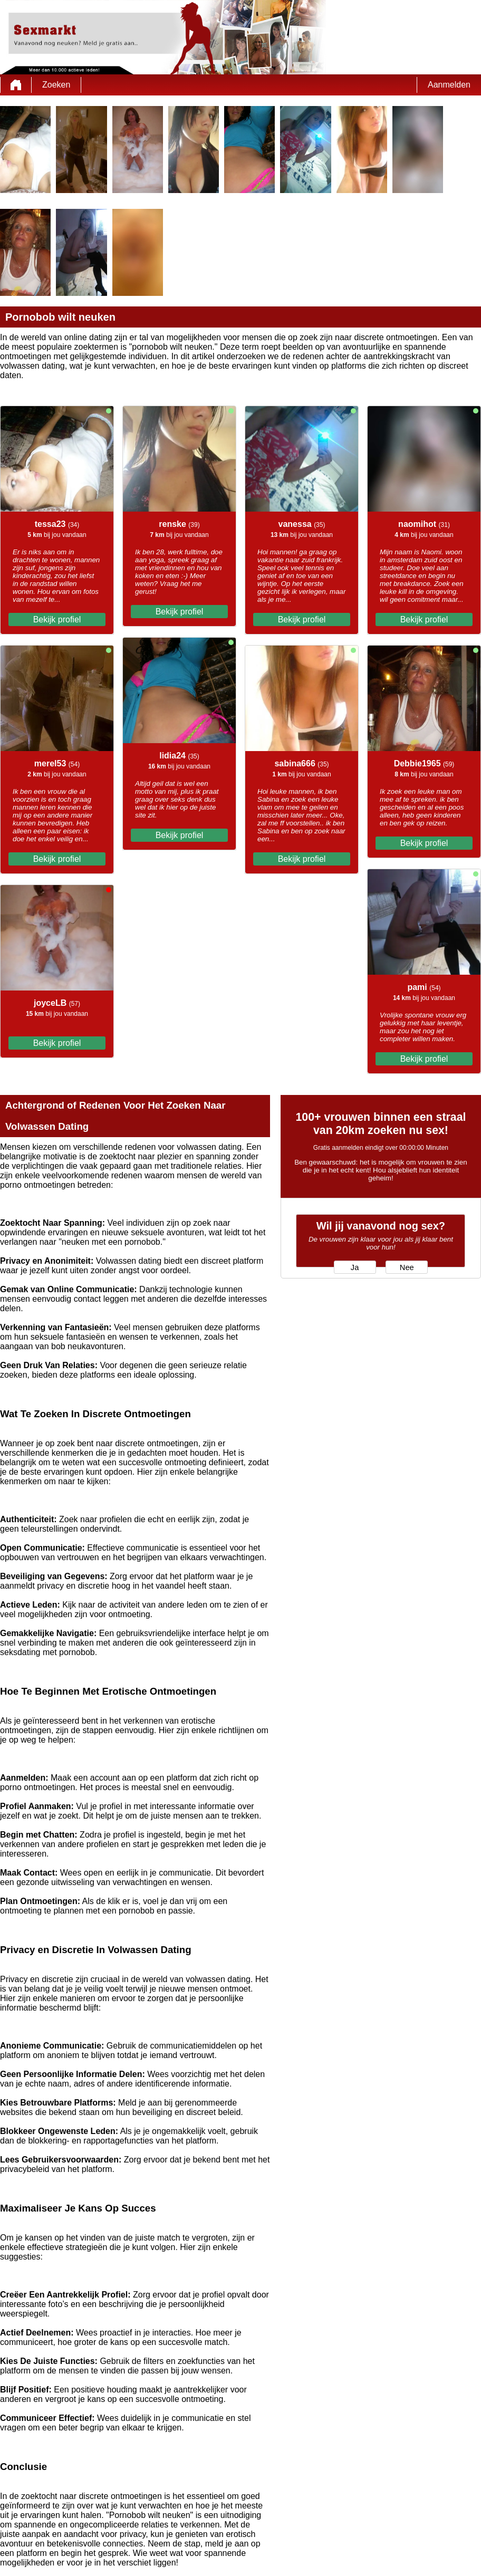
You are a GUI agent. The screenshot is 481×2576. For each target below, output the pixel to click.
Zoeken (56, 84)
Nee (407, 1267)
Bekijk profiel (57, 619)
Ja (355, 1267)
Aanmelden (449, 84)
